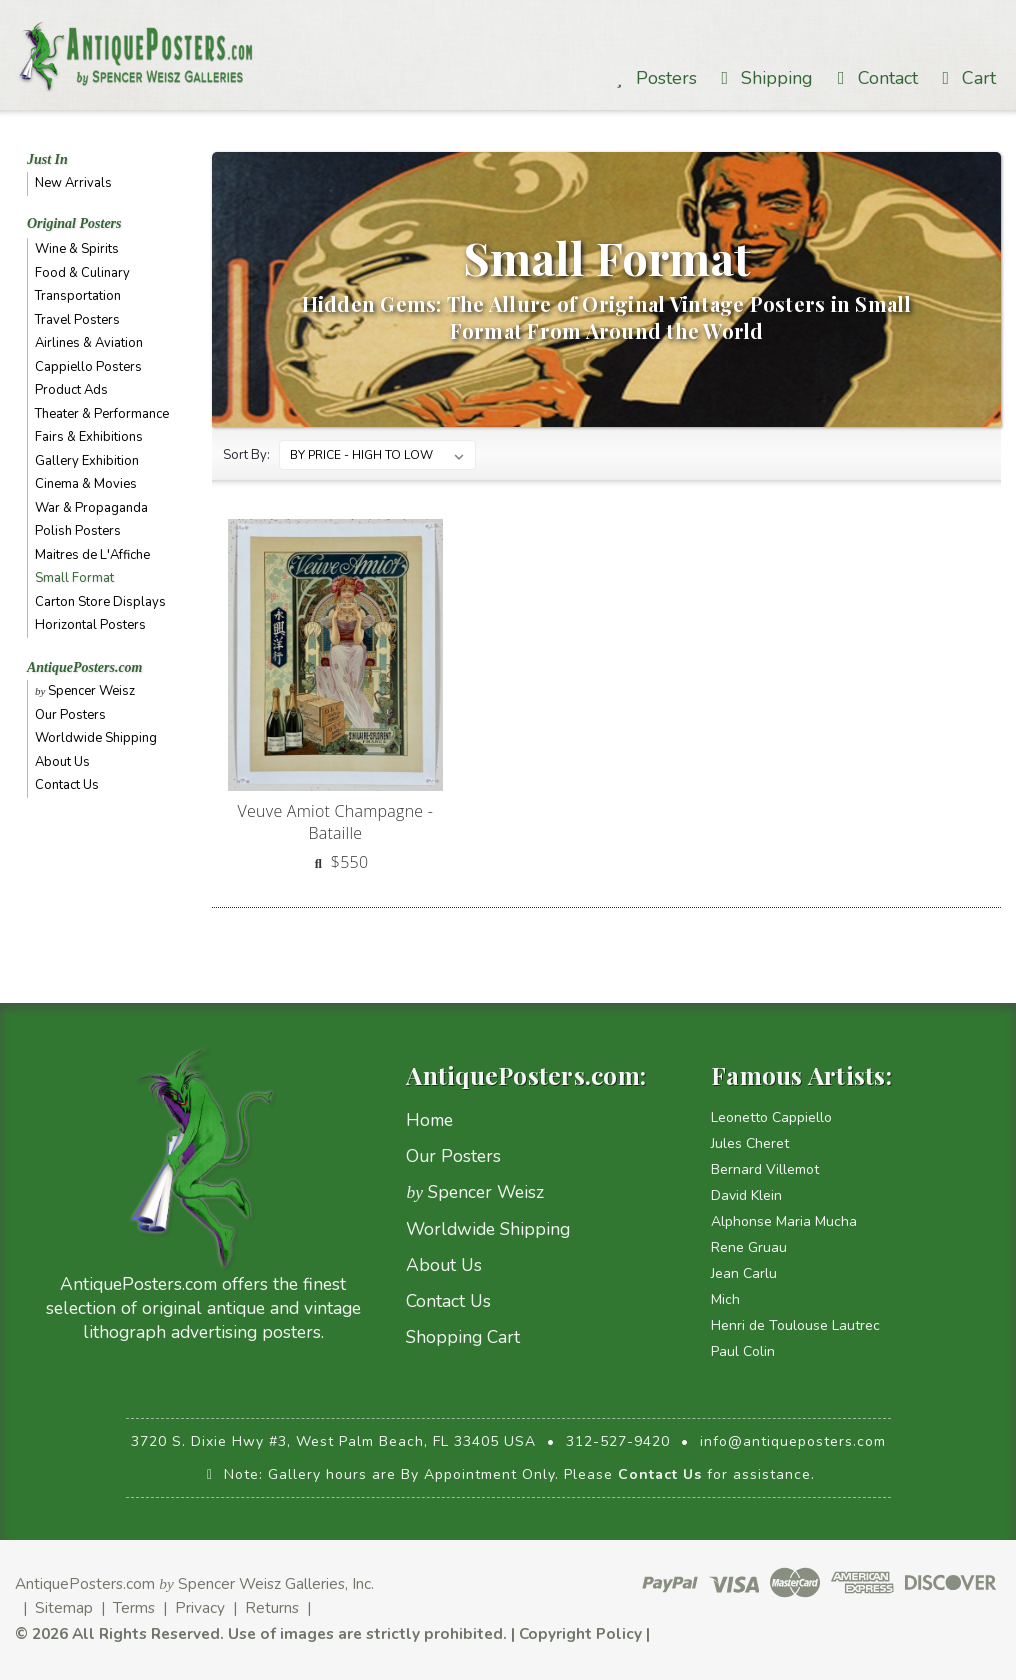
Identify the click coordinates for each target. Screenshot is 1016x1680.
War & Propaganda (91, 508)
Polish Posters (78, 531)
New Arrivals (73, 183)
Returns (272, 1607)
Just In (47, 159)
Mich (725, 1299)
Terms (134, 1607)
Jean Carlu (744, 1273)
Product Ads (71, 390)
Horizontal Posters (90, 625)
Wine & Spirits (77, 249)
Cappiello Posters (88, 367)
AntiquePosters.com (85, 667)
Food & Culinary (82, 273)
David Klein (746, 1195)
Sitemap (64, 1607)
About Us (62, 762)
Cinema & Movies (86, 484)
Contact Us (67, 785)
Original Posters (74, 223)
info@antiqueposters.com (793, 1441)
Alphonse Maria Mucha (784, 1221)
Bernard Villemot (765, 1169)
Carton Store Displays (100, 602)
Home (429, 1120)
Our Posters (70, 715)
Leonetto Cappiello (771, 1117)
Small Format (74, 578)
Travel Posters (77, 320)
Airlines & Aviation (89, 343)
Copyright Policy (580, 1633)
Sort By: (246, 455)
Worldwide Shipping (96, 738)
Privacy (200, 1607)
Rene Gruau (749, 1247)
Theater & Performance (102, 414)
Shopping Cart (463, 1337)
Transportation (78, 296)
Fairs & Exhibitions (89, 437)
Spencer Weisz (85, 691)
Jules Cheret (750, 1143)
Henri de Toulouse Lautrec (795, 1325)
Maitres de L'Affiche (92, 555)
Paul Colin (743, 1351)
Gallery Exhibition (87, 461)
